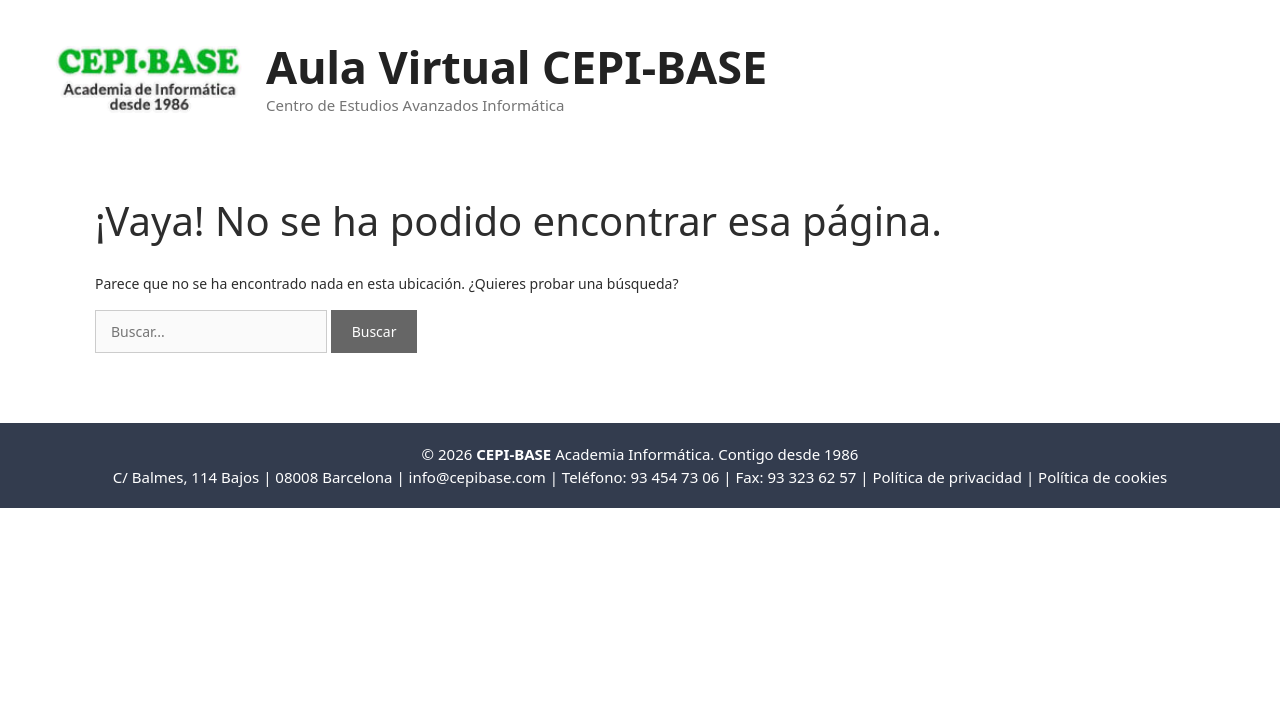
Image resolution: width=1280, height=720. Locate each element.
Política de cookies (1102, 477)
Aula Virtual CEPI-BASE (516, 66)
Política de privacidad (947, 477)
